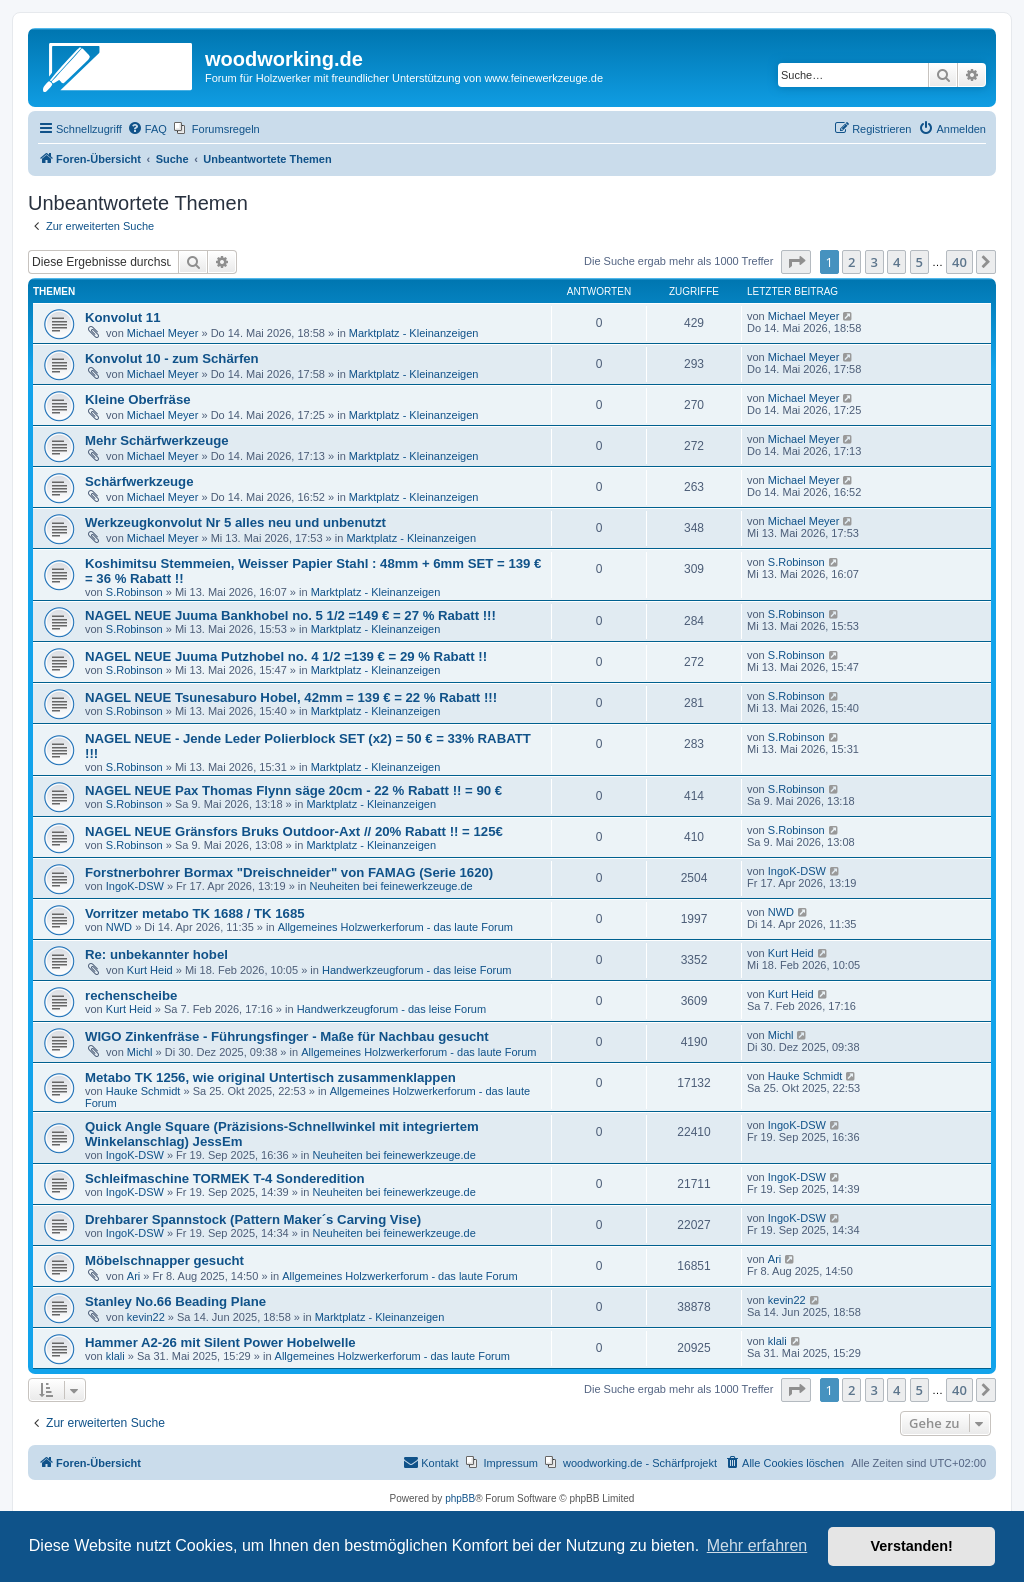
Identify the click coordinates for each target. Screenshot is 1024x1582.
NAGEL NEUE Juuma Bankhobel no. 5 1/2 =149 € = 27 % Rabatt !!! (290, 615)
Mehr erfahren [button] (757, 1545)
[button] (796, 262)
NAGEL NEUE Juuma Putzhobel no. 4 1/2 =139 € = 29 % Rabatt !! (286, 656)
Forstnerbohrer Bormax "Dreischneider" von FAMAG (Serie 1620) (289, 872)
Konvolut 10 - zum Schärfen (172, 358)
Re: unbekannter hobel (156, 954)
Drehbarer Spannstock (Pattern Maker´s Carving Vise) (253, 1219)
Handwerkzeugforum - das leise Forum (417, 970)
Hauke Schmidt (143, 1091)
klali (115, 1356)
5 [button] (919, 262)
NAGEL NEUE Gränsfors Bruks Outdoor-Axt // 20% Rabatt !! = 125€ (294, 831)
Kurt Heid (150, 970)
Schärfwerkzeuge (139, 481)
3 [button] (874, 262)
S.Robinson (134, 592)
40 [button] (959, 262)
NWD (119, 927)
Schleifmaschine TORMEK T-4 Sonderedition (225, 1178)
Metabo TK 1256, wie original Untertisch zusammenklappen (270, 1077)
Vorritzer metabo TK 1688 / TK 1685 (195, 913)
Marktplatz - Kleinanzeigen (414, 333)
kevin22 (146, 1317)
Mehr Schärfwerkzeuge (157, 440)
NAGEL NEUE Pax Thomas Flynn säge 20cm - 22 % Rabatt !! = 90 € (293, 790)
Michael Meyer (163, 333)
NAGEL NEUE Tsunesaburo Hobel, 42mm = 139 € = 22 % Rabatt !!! (291, 697)
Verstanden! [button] (912, 1546)
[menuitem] (147, 129)
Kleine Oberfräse (138, 399)
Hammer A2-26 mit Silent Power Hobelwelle (220, 1342)
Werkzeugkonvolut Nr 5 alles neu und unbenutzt (235, 522)
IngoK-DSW (135, 886)
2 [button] (851, 262)
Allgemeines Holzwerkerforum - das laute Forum (395, 927)
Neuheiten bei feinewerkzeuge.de (390, 886)
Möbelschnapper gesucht (164, 1260)
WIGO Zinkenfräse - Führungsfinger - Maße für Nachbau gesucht (287, 1036)
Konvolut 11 (122, 317)
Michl (140, 1052)
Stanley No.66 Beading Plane (175, 1301)
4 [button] (896, 262)
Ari (133, 1276)
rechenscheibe (131, 995)
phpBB (460, 1498)
